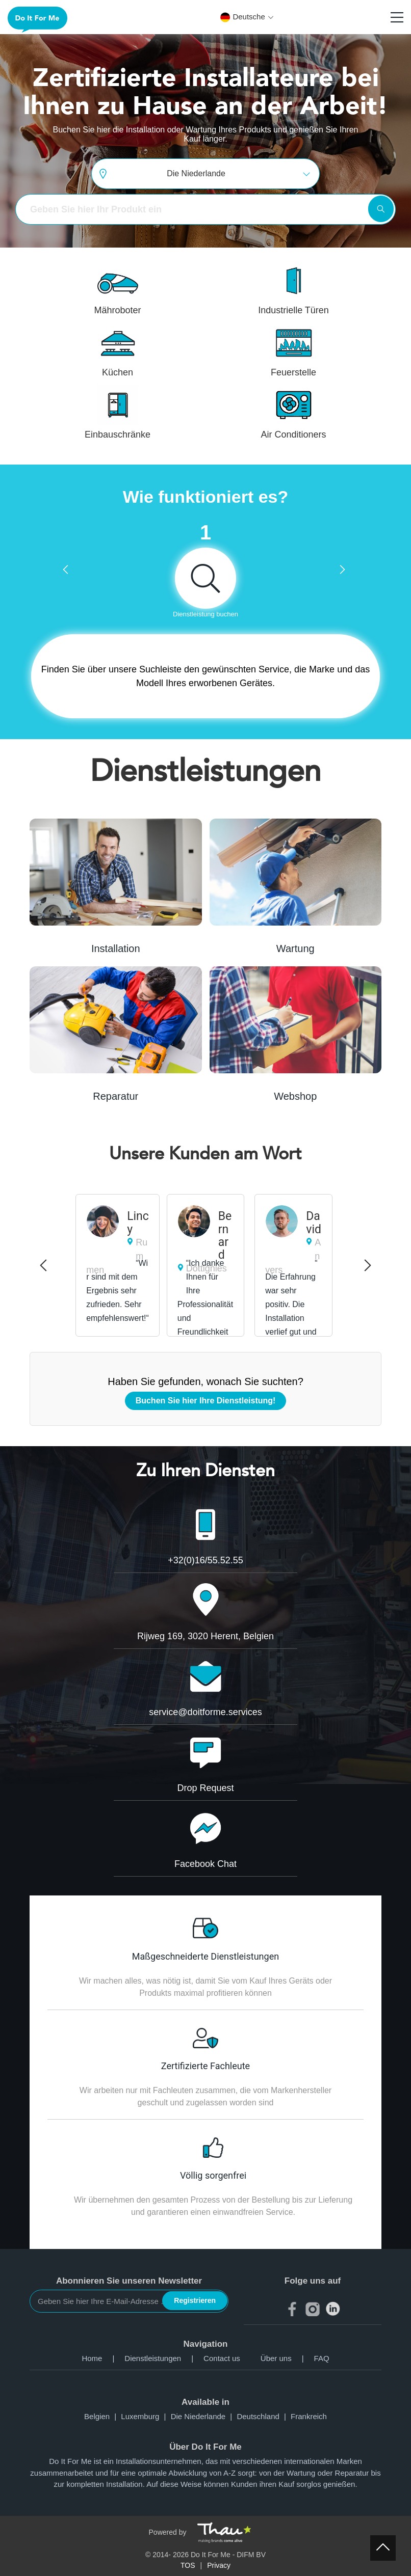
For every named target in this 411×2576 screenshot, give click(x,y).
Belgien (102, 2416)
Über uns (287, 2358)
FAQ (321, 2358)
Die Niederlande (204, 2416)
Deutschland (264, 2416)
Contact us (221, 2358)
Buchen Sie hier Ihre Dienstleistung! (206, 1400)
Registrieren (195, 2300)
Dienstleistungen (163, 2358)
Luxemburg (145, 2416)
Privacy (218, 2565)
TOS (188, 2565)
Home (103, 2358)
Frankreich (309, 2416)
